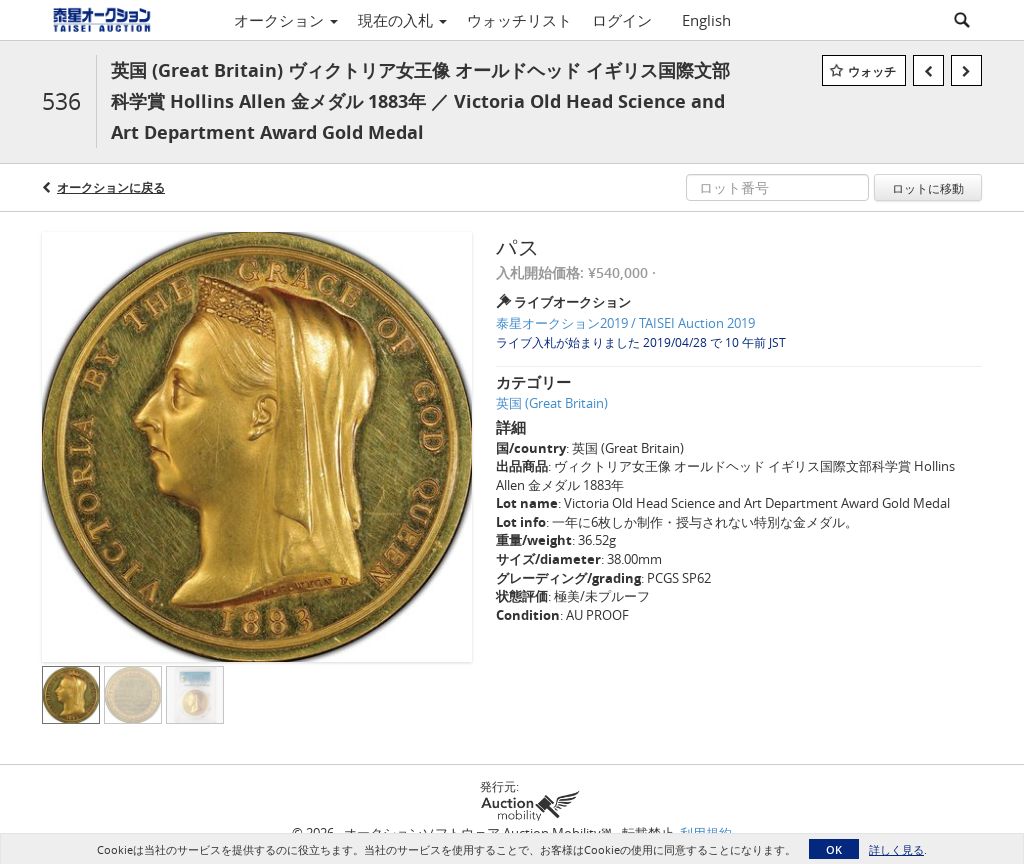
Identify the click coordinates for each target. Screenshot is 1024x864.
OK (834, 849)
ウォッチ (872, 71)
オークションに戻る (111, 187)
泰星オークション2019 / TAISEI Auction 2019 (625, 323)
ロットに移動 (928, 188)
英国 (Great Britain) (552, 403)
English (706, 20)
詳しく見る (896, 849)
